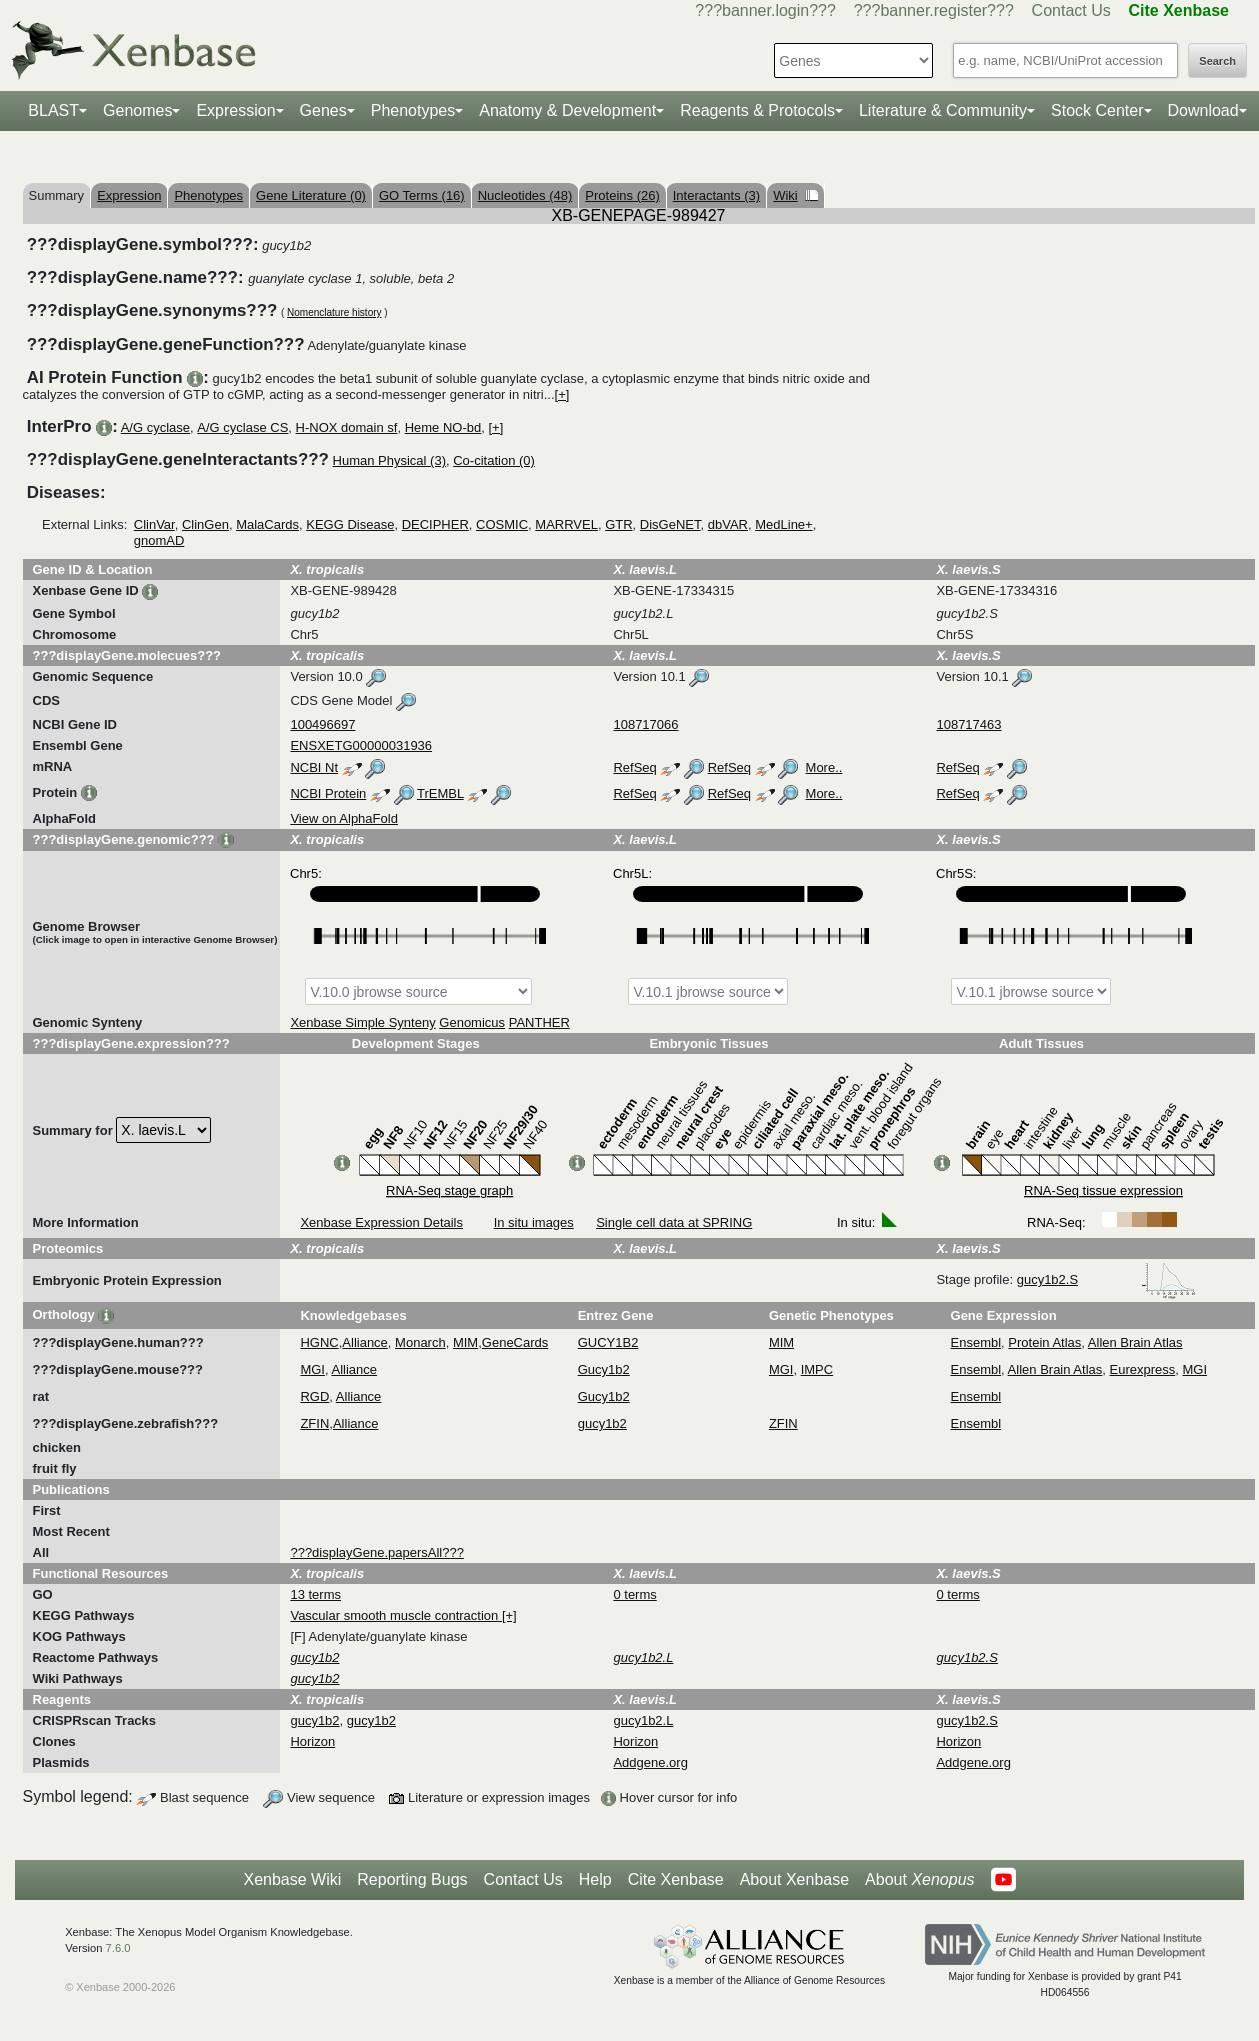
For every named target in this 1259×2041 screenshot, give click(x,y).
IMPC (817, 1369)
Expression (235, 110)
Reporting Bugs (412, 1879)
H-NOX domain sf (347, 427)
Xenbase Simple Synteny (362, 1022)
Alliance (365, 1342)
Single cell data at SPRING (674, 1222)
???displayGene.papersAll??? (376, 1552)
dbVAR (728, 524)
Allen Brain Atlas (1135, 1342)
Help (595, 1879)
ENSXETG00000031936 (361, 745)
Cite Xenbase (676, 1879)
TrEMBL (440, 793)
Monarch (420, 1342)
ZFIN (314, 1423)
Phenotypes (413, 110)
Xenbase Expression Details (381, 1222)
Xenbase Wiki (292, 1879)
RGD (314, 1396)
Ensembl (976, 1342)
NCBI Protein (328, 793)
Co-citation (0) (494, 460)
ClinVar (154, 524)
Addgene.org (650, 1762)
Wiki (795, 195)
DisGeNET (670, 524)
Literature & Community (943, 110)
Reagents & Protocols (757, 110)
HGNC (319, 1342)
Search (1217, 61)
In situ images (534, 1222)
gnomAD (159, 540)
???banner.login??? (765, 10)
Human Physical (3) (389, 460)
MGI (312, 1369)
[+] (562, 394)
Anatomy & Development (567, 110)
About (919, 1880)
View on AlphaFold (343, 818)
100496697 (322, 724)
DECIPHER (435, 524)
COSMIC (502, 524)
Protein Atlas (1044, 1342)
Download (1203, 110)
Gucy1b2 (604, 1369)
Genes (323, 110)
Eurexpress (1143, 1369)
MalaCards (267, 524)
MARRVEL (566, 524)
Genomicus (472, 1022)
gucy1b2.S (1106, 1279)
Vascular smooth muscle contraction (395, 1615)
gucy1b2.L (643, 1720)
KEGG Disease (350, 524)
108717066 (645, 724)
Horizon (312, 1741)
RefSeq (634, 767)
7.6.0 (118, 1948)
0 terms (634, 1594)
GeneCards (515, 1342)
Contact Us (1071, 10)
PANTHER (539, 1022)
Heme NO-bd (443, 427)
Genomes (137, 110)
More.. (824, 767)
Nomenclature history (334, 312)
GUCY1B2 (608, 1342)
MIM (465, 1342)
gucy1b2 (602, 1423)
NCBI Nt (314, 767)
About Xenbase (794, 1879)
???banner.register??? (934, 10)
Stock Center (1097, 110)
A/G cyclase (155, 427)
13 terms (315, 1594)
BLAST (53, 110)
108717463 (968, 724)
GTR (618, 524)
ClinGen (205, 524)
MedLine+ (783, 524)
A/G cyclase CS (242, 427)
